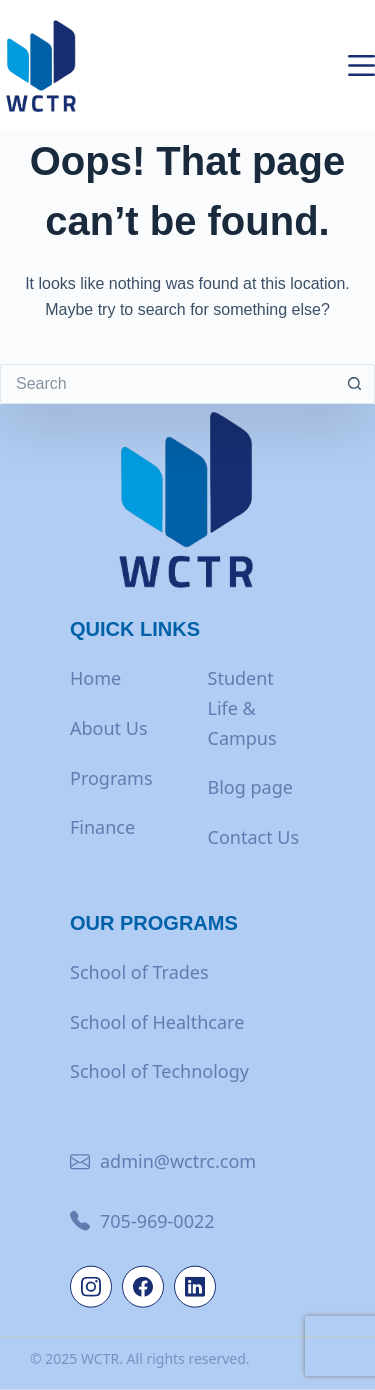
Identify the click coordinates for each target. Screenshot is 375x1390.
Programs (111, 777)
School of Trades (139, 971)
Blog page (250, 787)
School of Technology (159, 1071)
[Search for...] (167, 384)
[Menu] (361, 65)
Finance (102, 827)
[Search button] (355, 384)
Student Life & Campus (242, 707)
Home (95, 678)
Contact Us (254, 837)
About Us (109, 728)
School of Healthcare (157, 1021)
